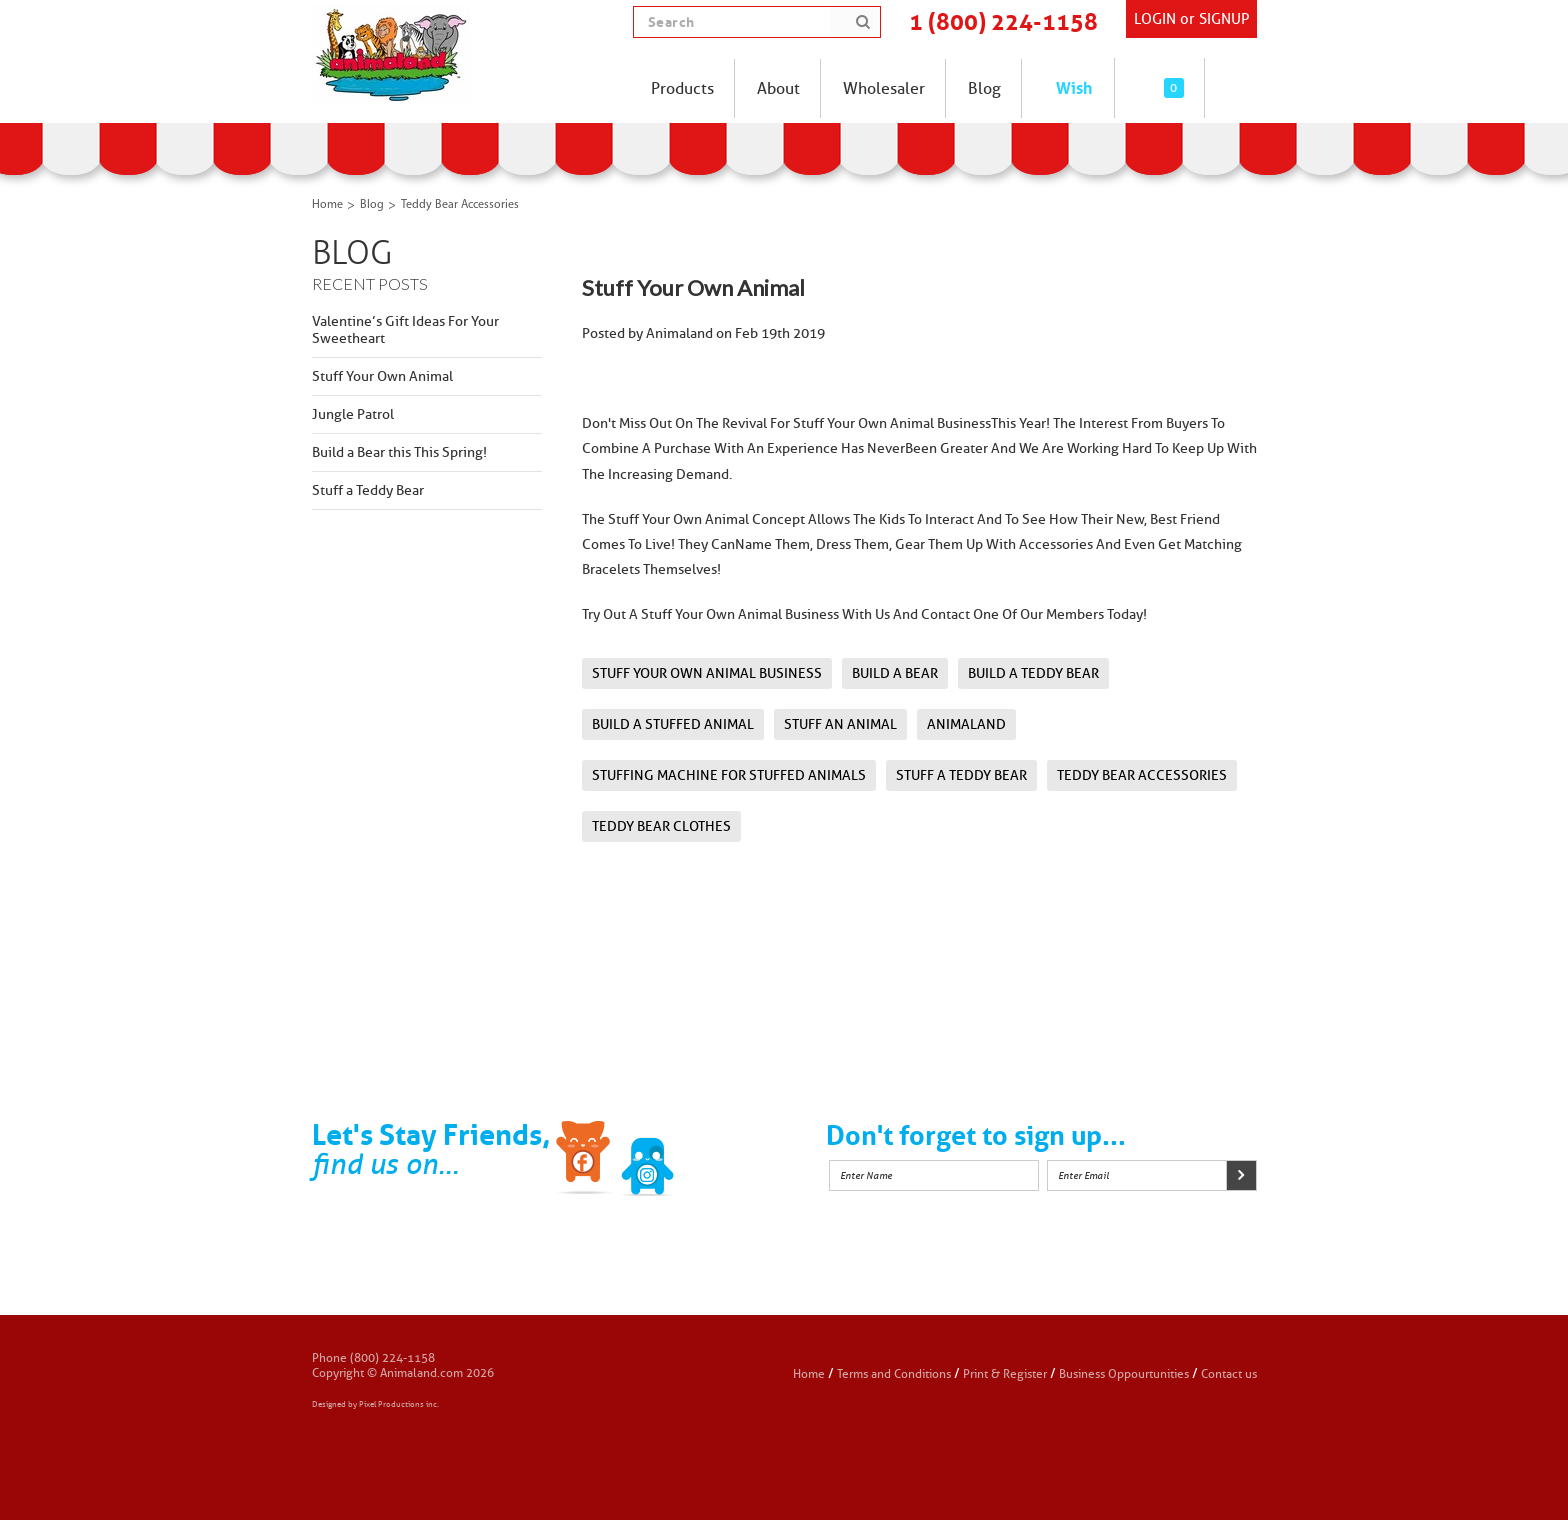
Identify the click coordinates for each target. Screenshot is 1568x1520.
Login (1155, 19)
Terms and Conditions (895, 1373)
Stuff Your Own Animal (382, 376)
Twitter (648, 1161)
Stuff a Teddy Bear (368, 490)
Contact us (1229, 1373)
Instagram (711, 1161)
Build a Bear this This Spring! (399, 452)
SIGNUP (1224, 19)
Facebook (585, 1161)
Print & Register (1005, 1373)
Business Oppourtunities (1124, 1373)
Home (327, 205)
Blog (372, 205)
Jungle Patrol (353, 414)
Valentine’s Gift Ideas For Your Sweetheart (405, 330)
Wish (1074, 88)
